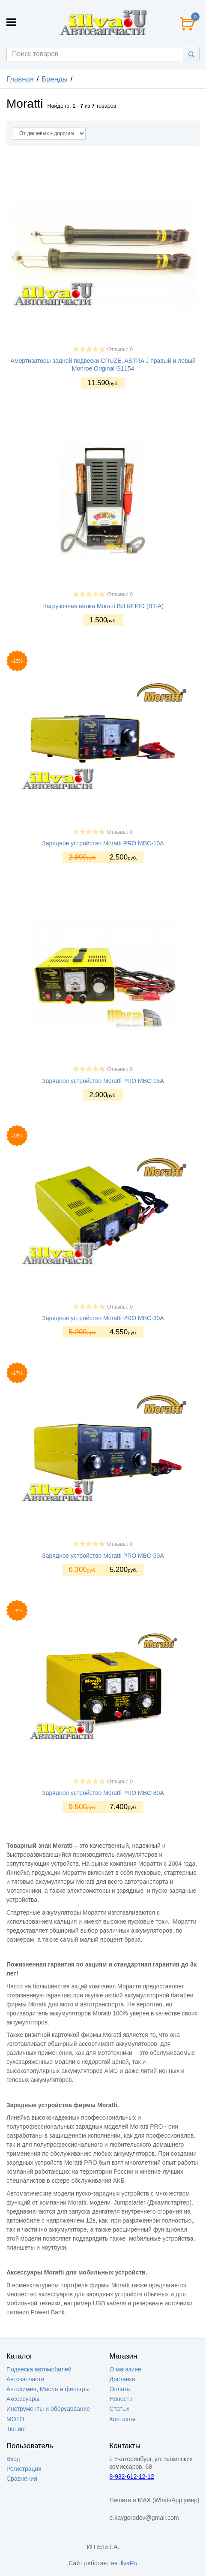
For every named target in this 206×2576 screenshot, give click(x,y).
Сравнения (21, 2478)
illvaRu (128, 2563)
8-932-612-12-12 (132, 2476)
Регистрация (24, 2468)
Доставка (122, 2379)
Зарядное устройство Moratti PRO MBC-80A (103, 1792)
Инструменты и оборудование (48, 2408)
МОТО (15, 2419)
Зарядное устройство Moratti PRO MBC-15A (103, 1080)
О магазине (125, 2369)
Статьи (119, 2408)
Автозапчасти (25, 2379)
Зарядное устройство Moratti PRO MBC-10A (103, 843)
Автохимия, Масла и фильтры (48, 2389)
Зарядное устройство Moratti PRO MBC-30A (103, 1318)
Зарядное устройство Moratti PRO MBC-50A (103, 1555)
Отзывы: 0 (120, 350)
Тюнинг (16, 2428)
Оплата (120, 2389)
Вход (13, 2458)
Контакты (122, 2419)
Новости (121, 2398)
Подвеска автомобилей (39, 2369)
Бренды (55, 79)
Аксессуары (22, 2398)
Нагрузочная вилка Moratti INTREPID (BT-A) (103, 606)
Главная (20, 79)
